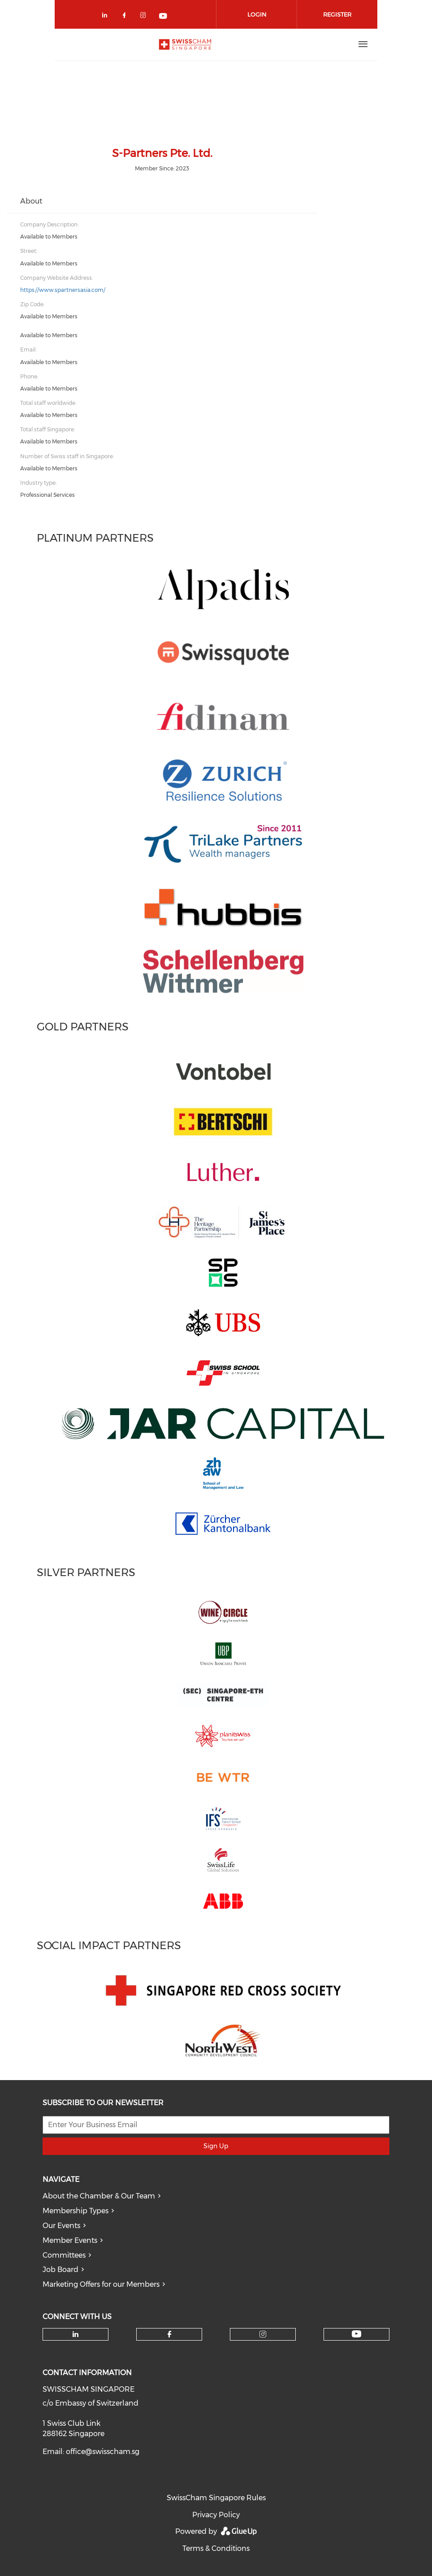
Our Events (61, 2225)
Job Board (60, 2269)
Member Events (70, 2240)
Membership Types (75, 2211)
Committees (64, 2255)
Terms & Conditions (216, 2548)
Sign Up (215, 2146)
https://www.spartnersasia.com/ (62, 290)
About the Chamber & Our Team (99, 2196)
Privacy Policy (216, 2515)
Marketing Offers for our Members (101, 2284)
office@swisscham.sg (102, 2451)
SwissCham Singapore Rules (216, 2497)
